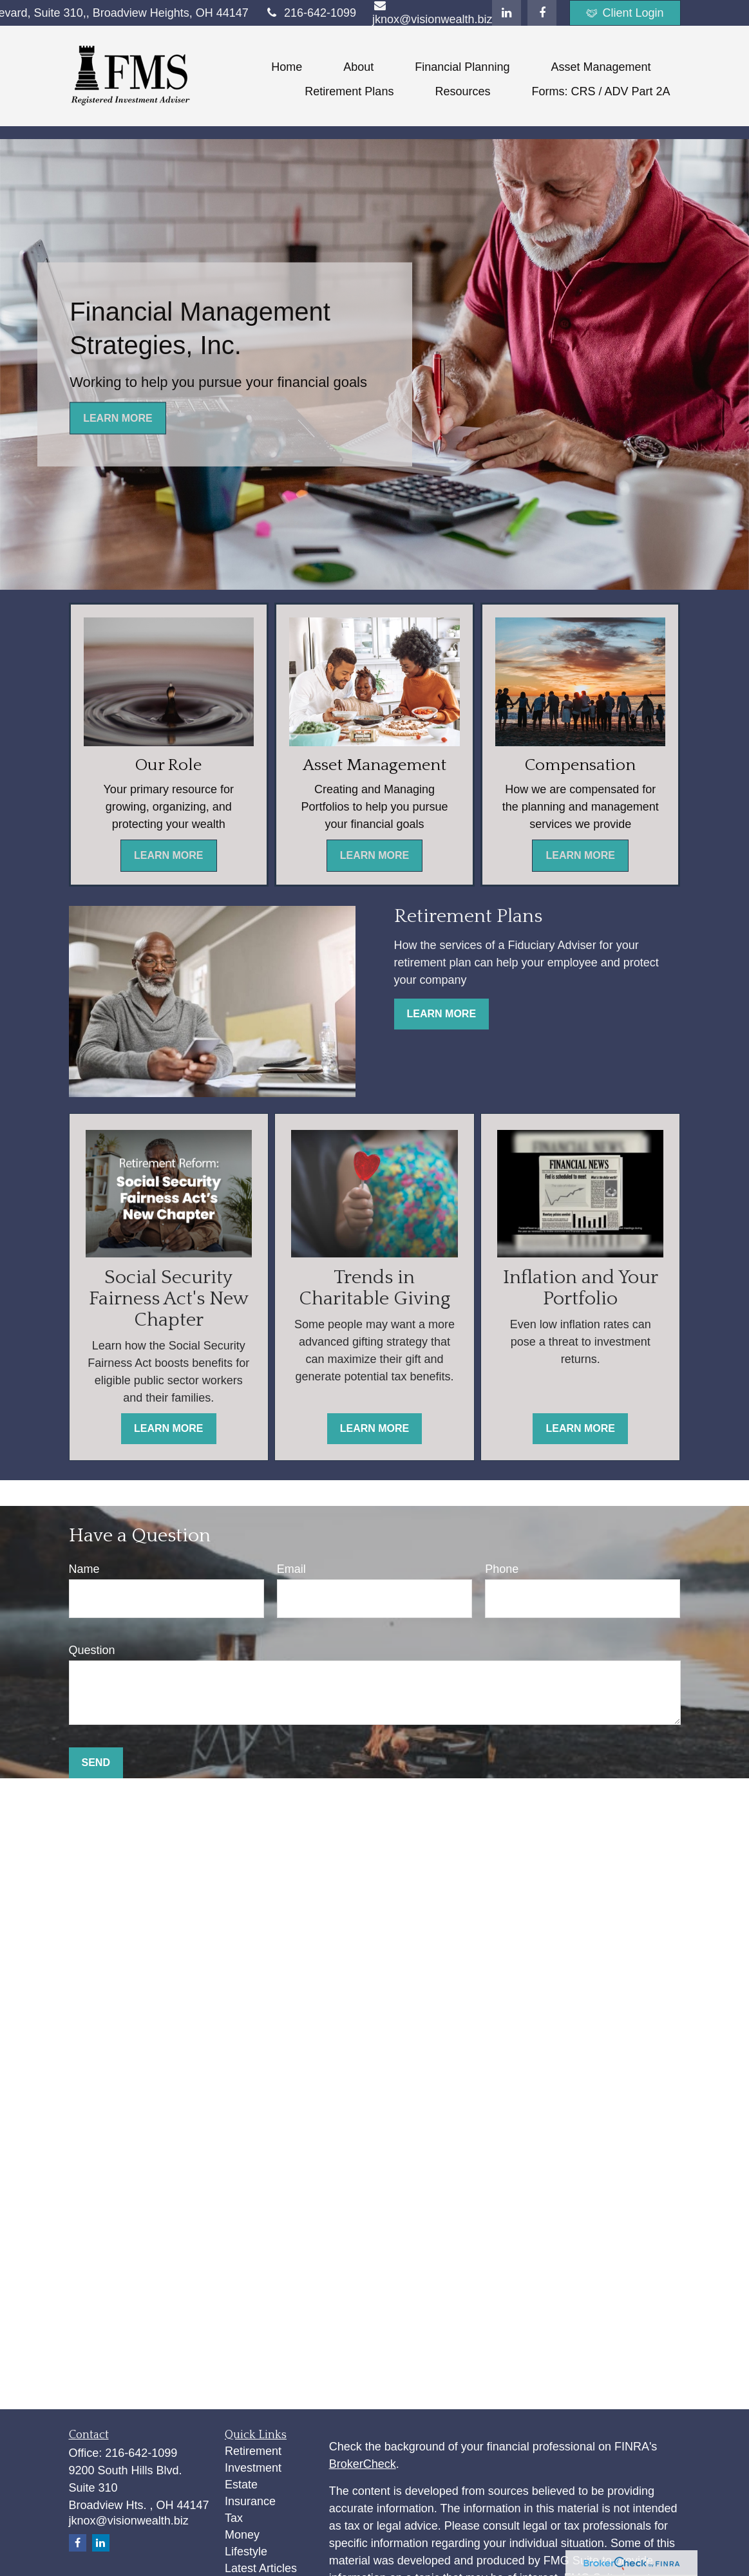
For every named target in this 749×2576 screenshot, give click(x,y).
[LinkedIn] (506, 13)
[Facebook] (541, 13)
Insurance (250, 2501)
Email (291, 1569)
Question (92, 1650)
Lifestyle (246, 2551)
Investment (253, 2467)
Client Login (624, 12)
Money (242, 2534)
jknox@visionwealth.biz (129, 2520)
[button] (286, 67)
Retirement (253, 2451)
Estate (241, 2484)
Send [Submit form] (96, 1762)
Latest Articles (261, 2568)
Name (84, 1569)
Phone (501, 1569)
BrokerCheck (362, 2464)
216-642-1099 (310, 12)
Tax (234, 2518)
